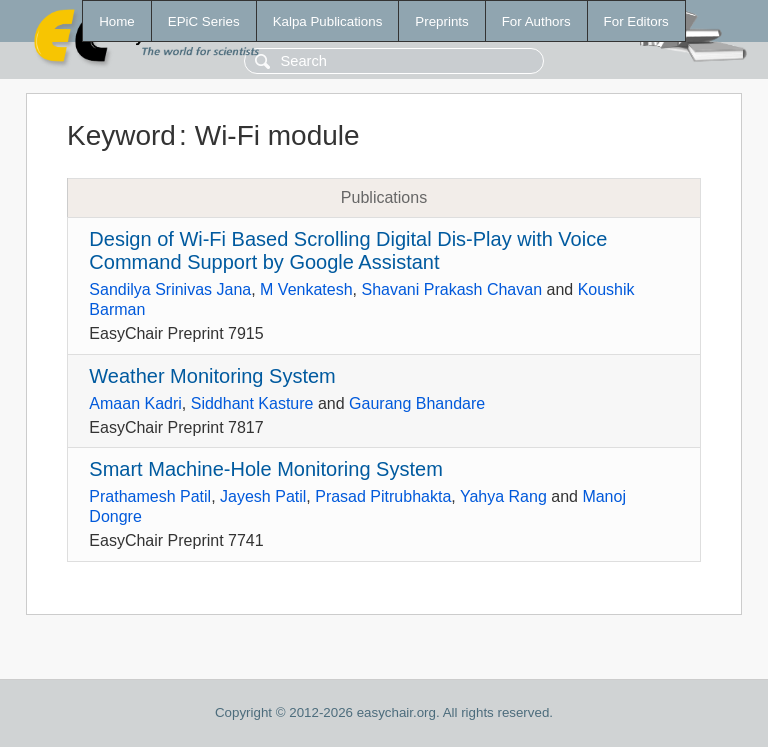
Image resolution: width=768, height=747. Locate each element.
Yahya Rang (503, 496)
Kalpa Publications (328, 21)
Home (117, 21)
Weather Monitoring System (212, 376)
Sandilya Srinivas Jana (170, 289)
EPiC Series (204, 21)
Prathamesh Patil (150, 496)
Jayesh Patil (263, 496)
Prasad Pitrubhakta (383, 496)
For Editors (636, 21)
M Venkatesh (306, 289)
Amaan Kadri (135, 403)
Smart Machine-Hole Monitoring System (265, 469)
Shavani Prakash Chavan (451, 289)
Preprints (441, 21)
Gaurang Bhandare (417, 403)
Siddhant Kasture (252, 403)
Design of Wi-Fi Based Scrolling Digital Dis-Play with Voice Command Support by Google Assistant (348, 250)
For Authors (536, 21)
